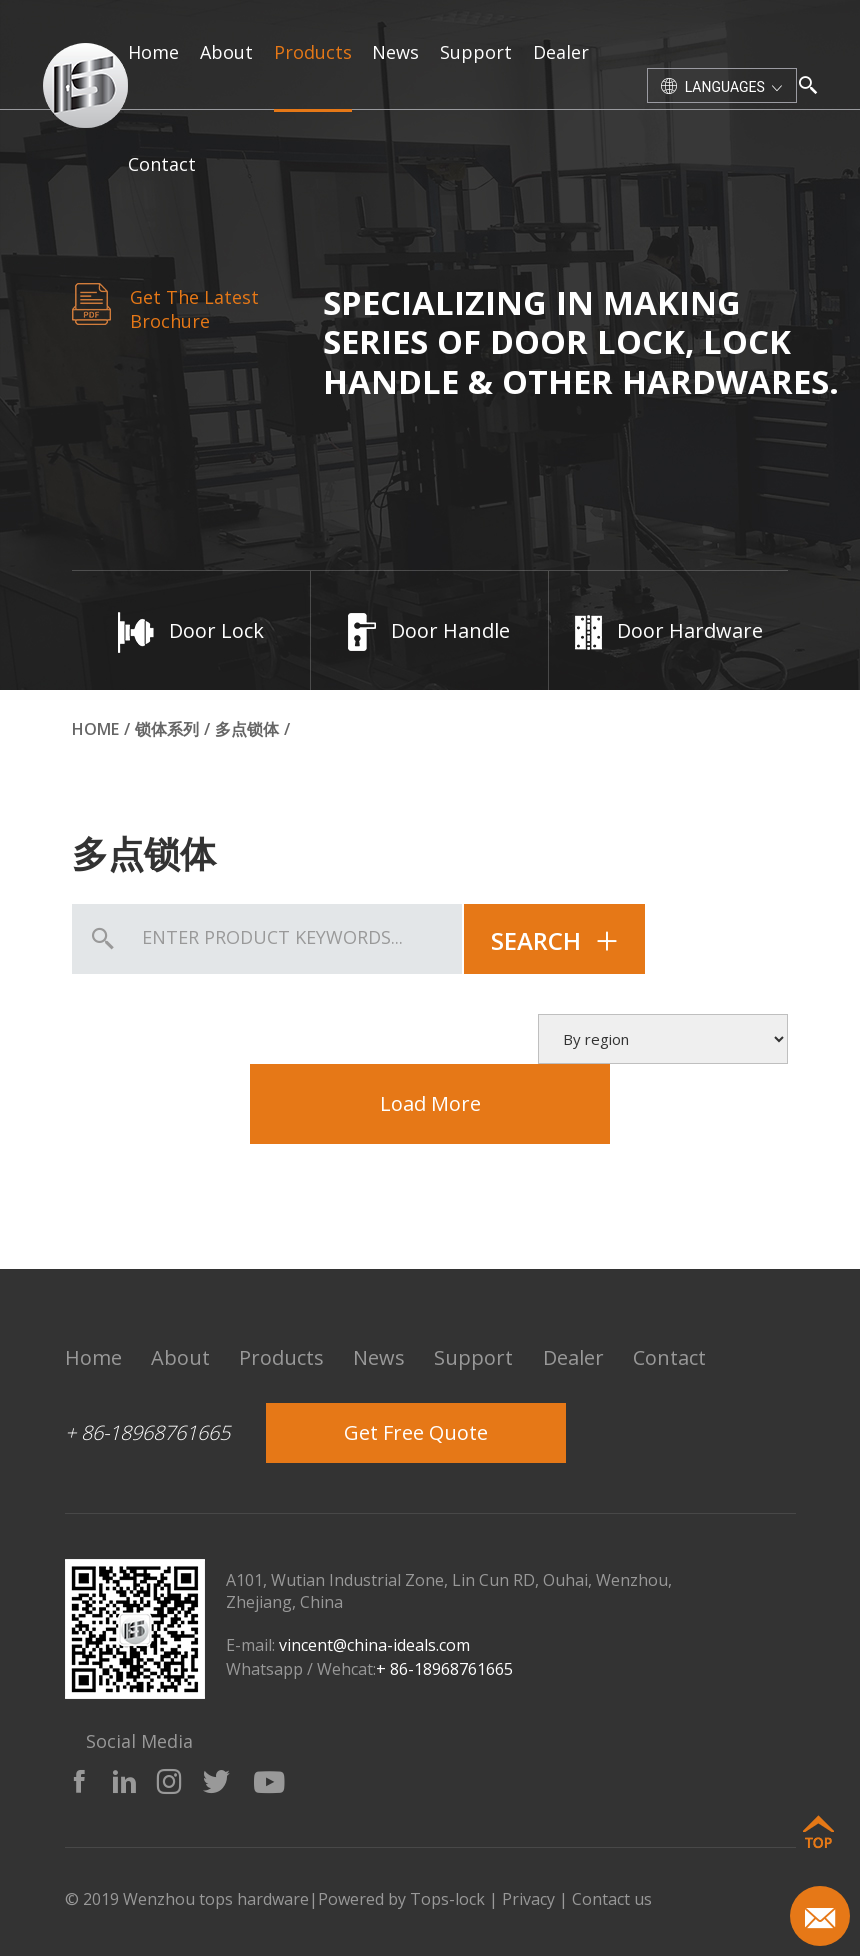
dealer (561, 52)
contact (162, 164)
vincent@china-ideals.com (374, 1645)
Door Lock (191, 630)
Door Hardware (669, 630)
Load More (430, 1103)
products (313, 52)
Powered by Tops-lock (403, 1899)
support (476, 52)
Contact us (612, 1899)
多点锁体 (247, 729)
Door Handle (429, 630)
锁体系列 (167, 729)
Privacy (528, 1899)
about (226, 52)
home (153, 52)
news (395, 52)
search (554, 940)
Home (95, 729)
